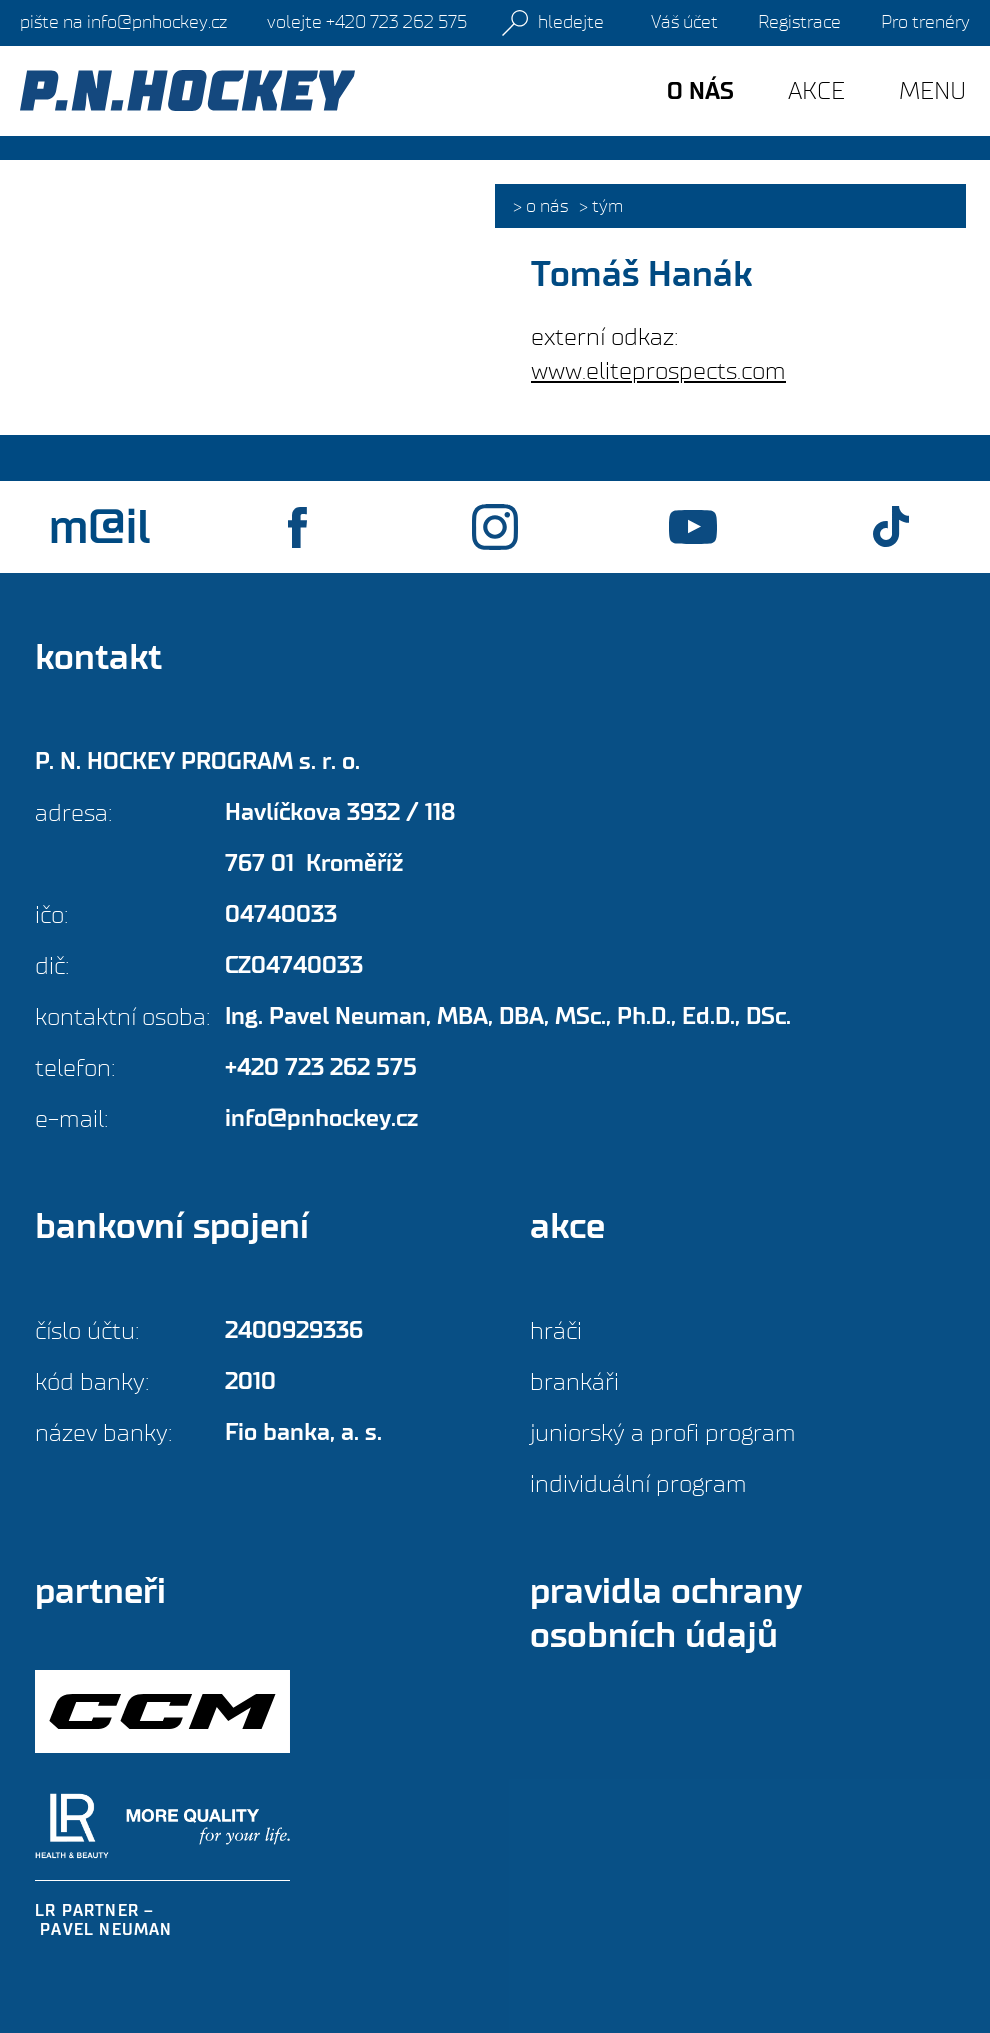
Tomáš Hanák (641, 274)
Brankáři (574, 1381)
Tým (607, 206)
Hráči (556, 1330)
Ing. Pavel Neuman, (508, 1016)
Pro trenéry (925, 22)
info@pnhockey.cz (123, 22)
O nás (547, 206)
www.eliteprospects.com (658, 370)
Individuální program (638, 1483)
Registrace (799, 22)
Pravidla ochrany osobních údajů (665, 1613)
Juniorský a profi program (663, 1432)
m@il (99, 527)
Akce (816, 90)
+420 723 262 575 (367, 22)
